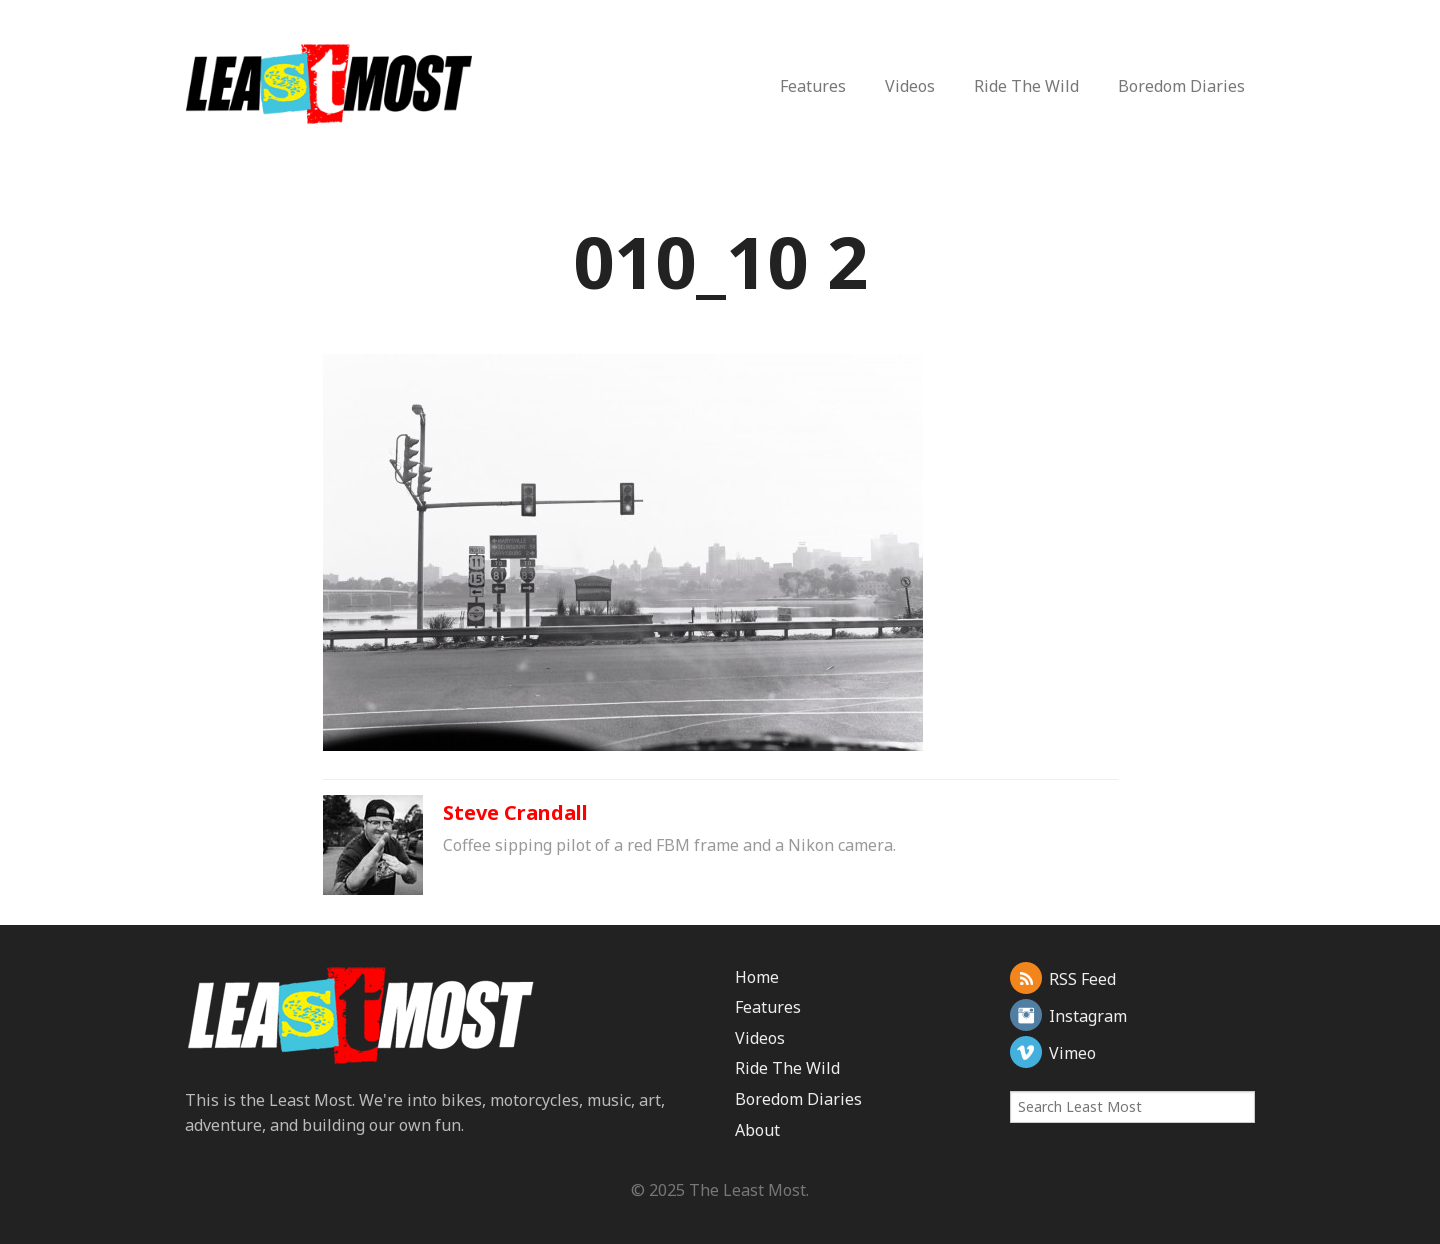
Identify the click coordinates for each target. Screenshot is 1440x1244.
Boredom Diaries (1181, 86)
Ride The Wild (1026, 86)
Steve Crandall (515, 812)
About (757, 1130)
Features (813, 86)
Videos (910, 86)
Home (757, 977)
